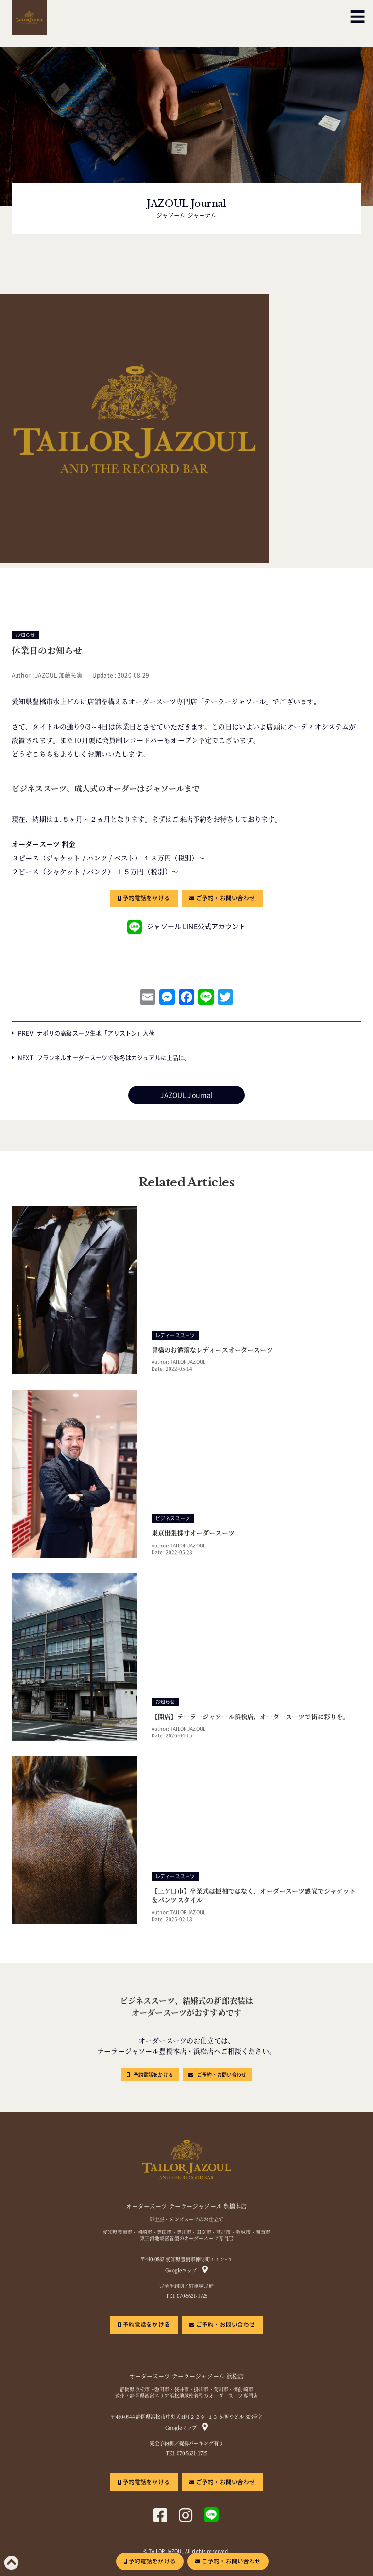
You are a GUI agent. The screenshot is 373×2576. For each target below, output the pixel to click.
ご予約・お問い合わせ (225, 898)
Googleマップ (181, 2270)
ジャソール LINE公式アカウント (186, 926)
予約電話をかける (146, 898)
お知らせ (25, 635)
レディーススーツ (175, 1335)
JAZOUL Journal (186, 1095)
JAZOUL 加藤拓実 (59, 675)
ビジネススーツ (172, 1518)
